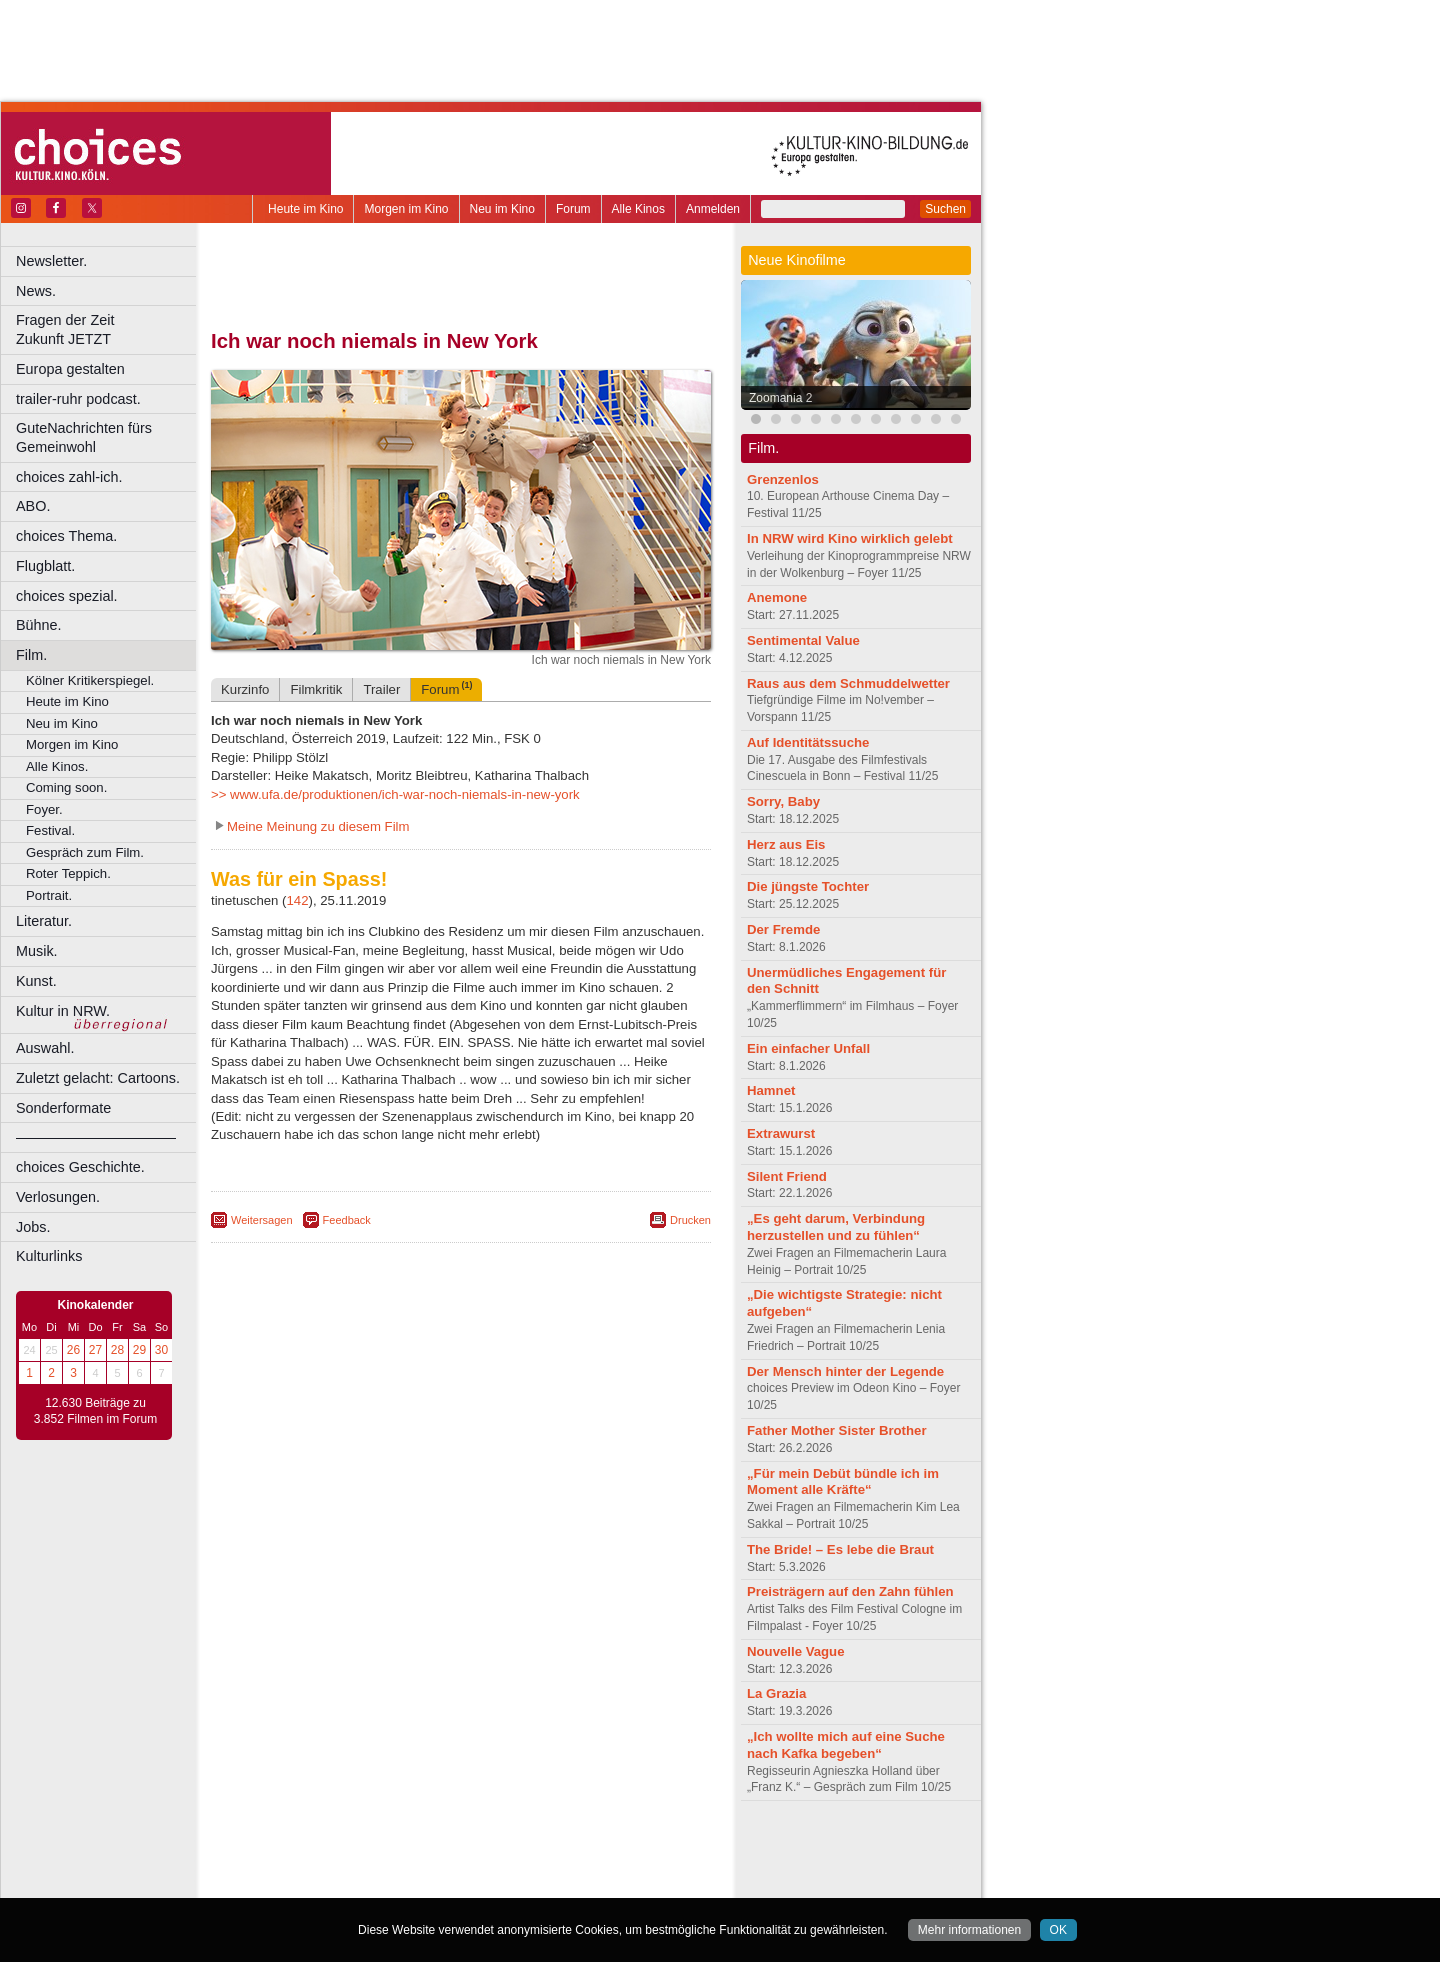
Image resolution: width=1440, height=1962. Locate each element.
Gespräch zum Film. (85, 852)
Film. (31, 655)
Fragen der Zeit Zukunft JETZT (108, 329)
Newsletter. (51, 261)
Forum (573, 209)
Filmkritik (316, 689)
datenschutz (520, 1849)
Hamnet (771, 1090)
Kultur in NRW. (63, 1011)
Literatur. (44, 921)
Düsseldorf (549, 1883)
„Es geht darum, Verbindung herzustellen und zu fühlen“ (836, 1227)
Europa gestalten (70, 369)
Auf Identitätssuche (808, 742)
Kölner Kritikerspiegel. (90, 680)
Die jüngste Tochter (808, 886)
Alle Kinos (638, 209)
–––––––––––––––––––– (96, 1137)
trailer (461, 1866)
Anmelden (713, 209)
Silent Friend (787, 1176)
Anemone (777, 597)
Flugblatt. (45, 566)
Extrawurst (781, 1133)
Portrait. (49, 895)
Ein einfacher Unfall (808, 1048)
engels (401, 1866)
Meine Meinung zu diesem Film (318, 826)
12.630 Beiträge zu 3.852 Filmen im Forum (95, 1411)
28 (117, 1350)
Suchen (945, 209)
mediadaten (623, 1849)
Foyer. (44, 809)
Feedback (347, 1220)
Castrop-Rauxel (412, 1883)
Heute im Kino (305, 209)
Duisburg (609, 1883)
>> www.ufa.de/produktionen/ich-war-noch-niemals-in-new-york (395, 794)
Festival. (50, 830)
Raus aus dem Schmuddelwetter (848, 683)
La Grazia (776, 1693)
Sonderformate (63, 1108)
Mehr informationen (969, 1930)
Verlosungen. (58, 1197)
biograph (300, 1866)
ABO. (33, 506)
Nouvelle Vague (795, 1651)
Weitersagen (262, 1220)
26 (73, 1350)
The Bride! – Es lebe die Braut (840, 1549)
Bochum (308, 1883)
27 (95, 1350)
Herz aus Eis (786, 844)
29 (139, 1350)
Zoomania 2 (780, 398)
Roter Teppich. (68, 873)
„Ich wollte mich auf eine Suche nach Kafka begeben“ (846, 1745)
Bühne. (39, 625)
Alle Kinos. (57, 766)
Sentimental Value (803, 640)
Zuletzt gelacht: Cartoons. (98, 1078)
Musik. (37, 951)
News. (36, 291)
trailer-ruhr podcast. (78, 399)
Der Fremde (783, 929)
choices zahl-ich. (69, 477)
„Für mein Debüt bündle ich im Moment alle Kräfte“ (843, 1482)
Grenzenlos (783, 479)
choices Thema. (66, 536)
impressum (449, 1849)
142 (298, 900)
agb (573, 1849)
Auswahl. (45, 1048)
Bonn (351, 1883)
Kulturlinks (49, 1256)
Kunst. (36, 981)
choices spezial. (67, 596)
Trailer (381, 689)
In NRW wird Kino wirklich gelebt (850, 538)
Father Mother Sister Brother (837, 1430)
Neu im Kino (502, 209)
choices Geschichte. (80, 1167)
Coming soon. (66, 787)
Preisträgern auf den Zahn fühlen (850, 1591)
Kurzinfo (245, 689)
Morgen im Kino (406, 209)
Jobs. (33, 1227)
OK (1058, 1930)
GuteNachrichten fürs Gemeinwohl (84, 437)
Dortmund (487, 1883)
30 (161, 1350)
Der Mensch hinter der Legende (845, 1371)
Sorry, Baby (783, 801)
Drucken (690, 1220)
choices (354, 1866)
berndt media (375, 1849)
